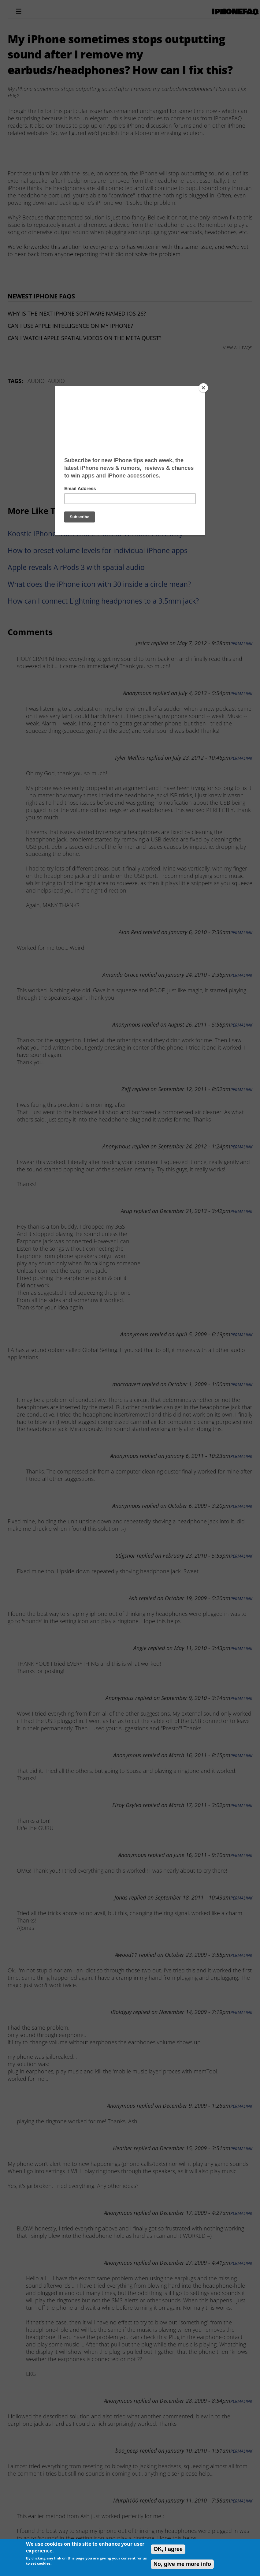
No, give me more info (182, 2564)
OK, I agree (168, 2549)
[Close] (203, 387)
